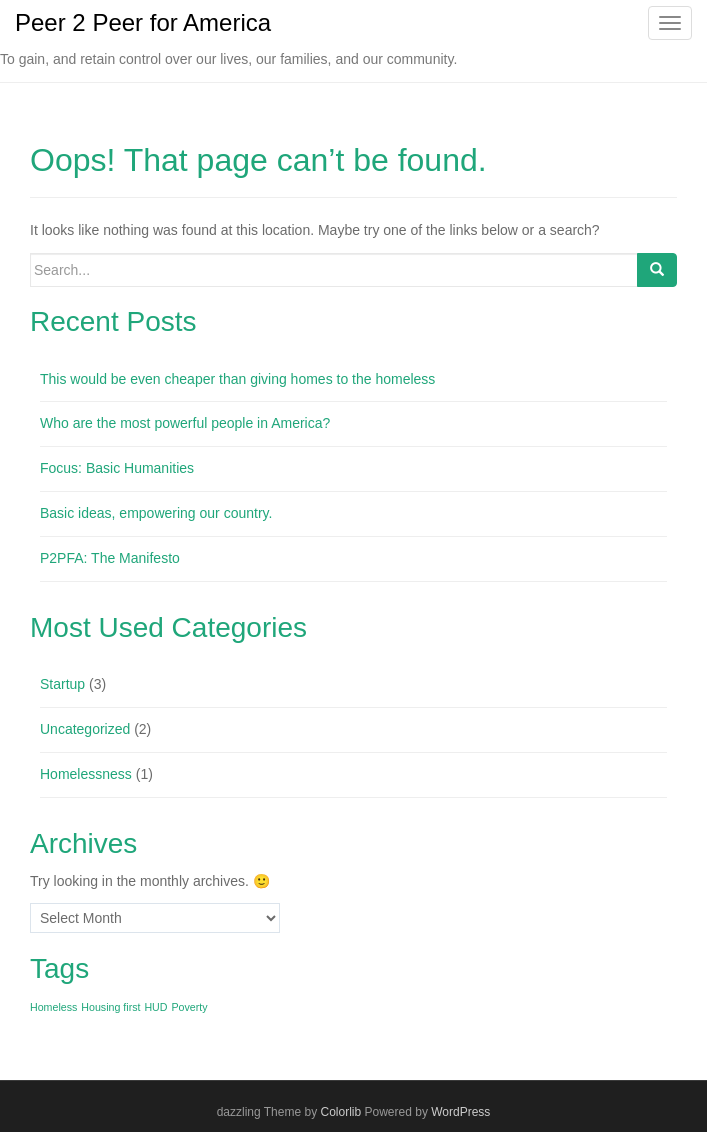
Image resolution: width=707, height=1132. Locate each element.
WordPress (460, 1112)
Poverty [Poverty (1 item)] (189, 1007)
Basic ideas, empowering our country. (156, 513)
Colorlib (340, 1112)
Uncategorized (85, 729)
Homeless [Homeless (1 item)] (53, 1007)
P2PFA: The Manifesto (110, 558)
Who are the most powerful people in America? (185, 423)
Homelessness (86, 774)
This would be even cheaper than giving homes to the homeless (237, 379)
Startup (62, 684)
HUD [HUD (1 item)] (155, 1007)
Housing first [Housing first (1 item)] (110, 1007)
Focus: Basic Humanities (117, 468)
